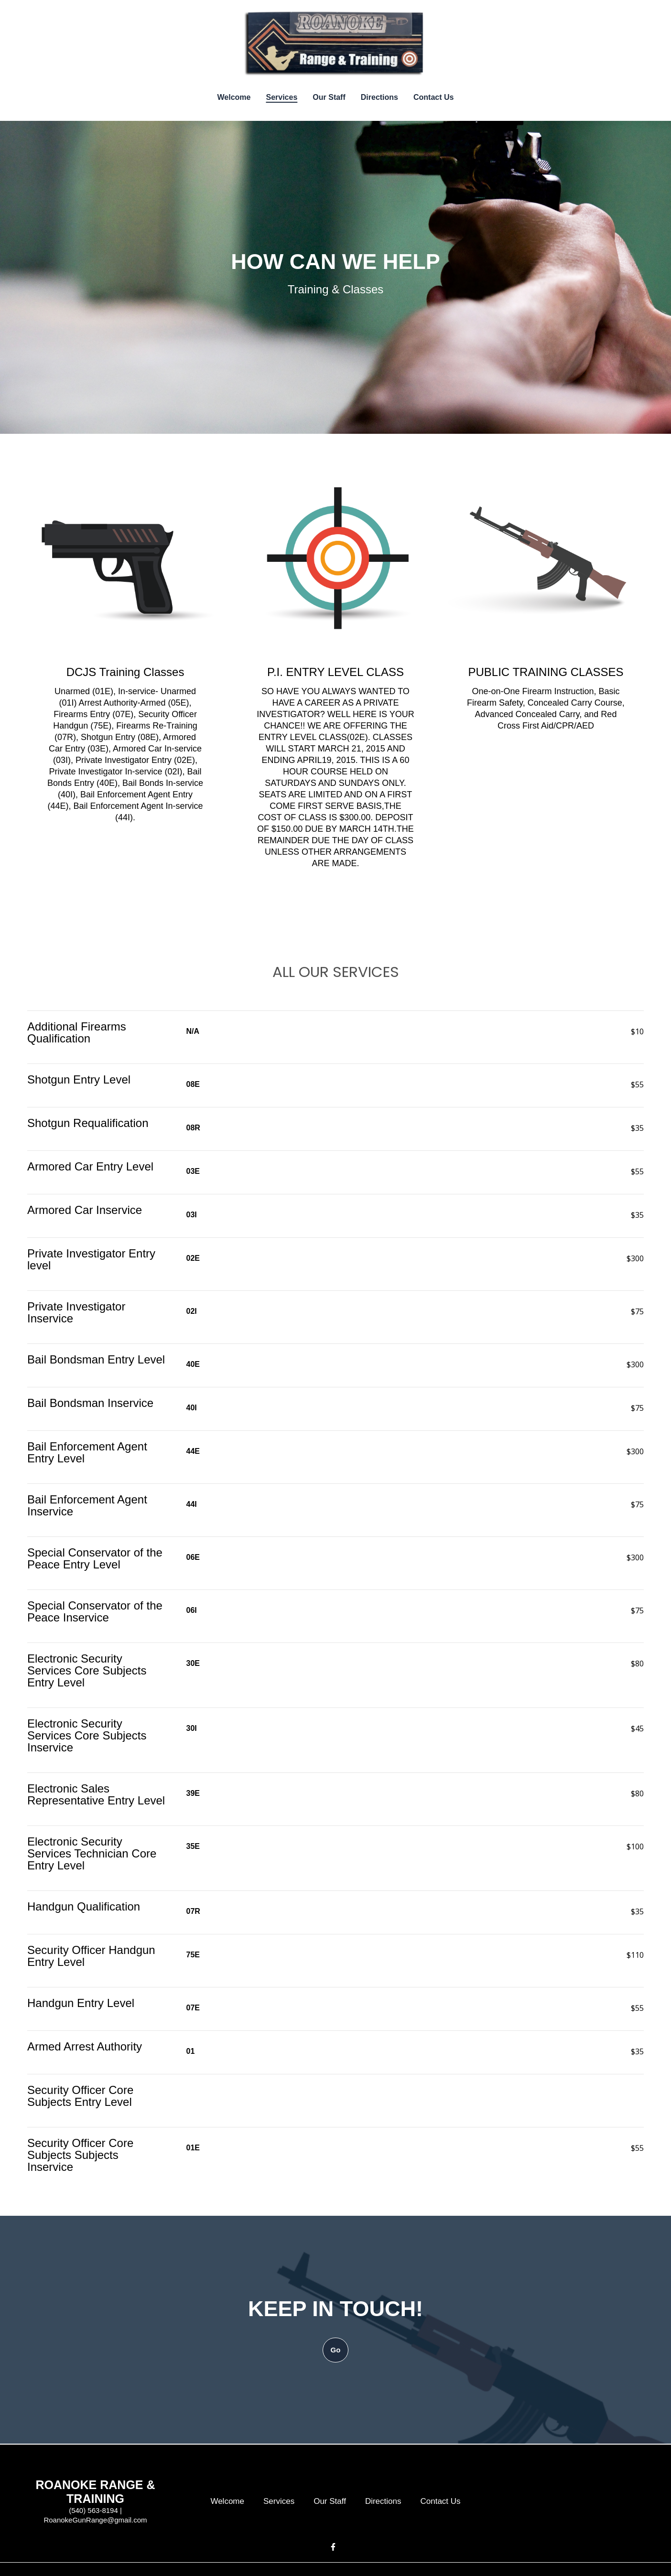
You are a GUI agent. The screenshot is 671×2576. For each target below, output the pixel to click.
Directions (386, 2500)
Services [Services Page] (281, 97)
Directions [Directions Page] (379, 97)
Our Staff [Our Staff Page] (329, 97)
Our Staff (333, 2500)
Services (281, 2500)
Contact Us (443, 2500)
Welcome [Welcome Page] (234, 97)
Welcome (230, 2500)
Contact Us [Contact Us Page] (433, 97)
